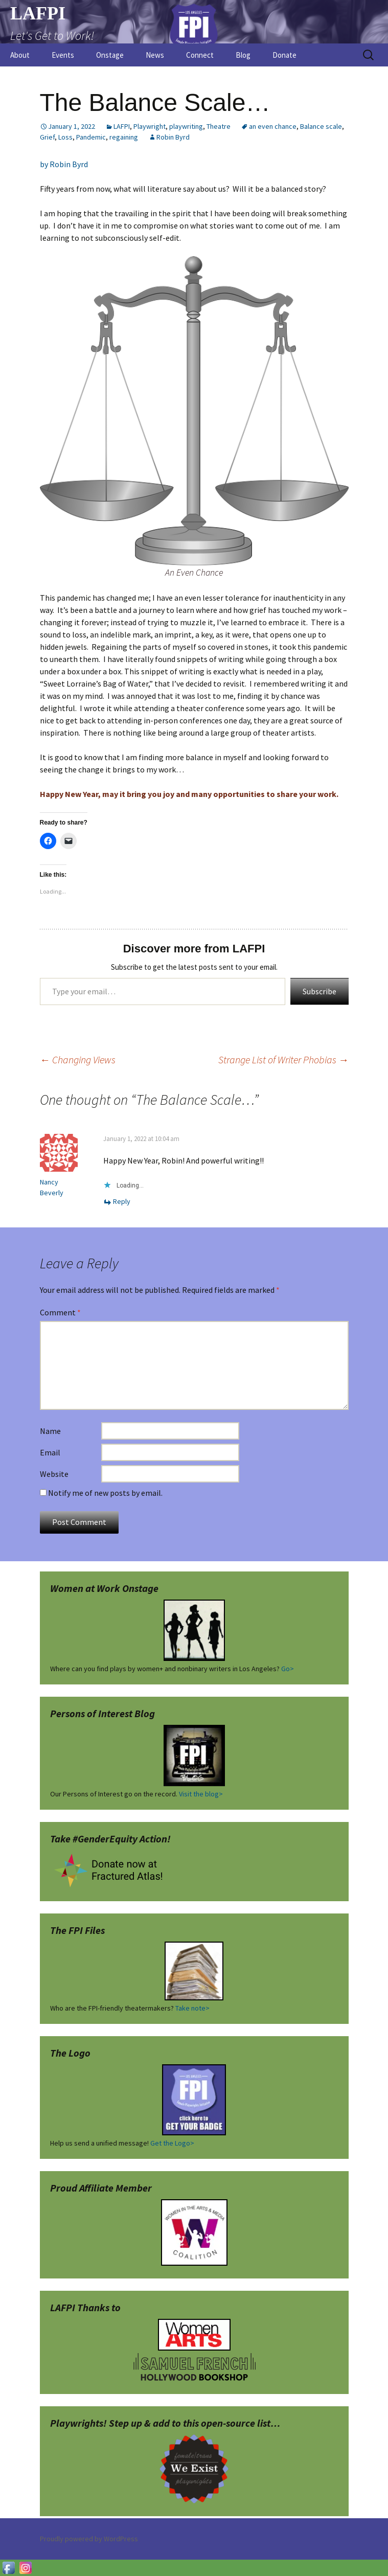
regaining (123, 137)
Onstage (110, 55)
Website (54, 1474)
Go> (287, 1668)
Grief (47, 137)
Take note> (192, 2008)
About (20, 55)
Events (63, 55)
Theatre (219, 126)
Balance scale (321, 126)
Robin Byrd (173, 137)
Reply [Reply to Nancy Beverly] (121, 1201)
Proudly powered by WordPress (89, 2538)
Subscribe (319, 991)
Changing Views (78, 1059)
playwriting (186, 126)
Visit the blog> (201, 1793)
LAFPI (121, 126)
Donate (284, 55)
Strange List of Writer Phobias (283, 1059)
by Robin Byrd (64, 164)
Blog (243, 55)
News (155, 55)
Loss (65, 137)
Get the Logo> (172, 2143)
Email (50, 1452)
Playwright (149, 126)
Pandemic (91, 137)
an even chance (272, 126)
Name (50, 1431)
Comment (60, 1312)
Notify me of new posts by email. (105, 1493)
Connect (200, 55)
